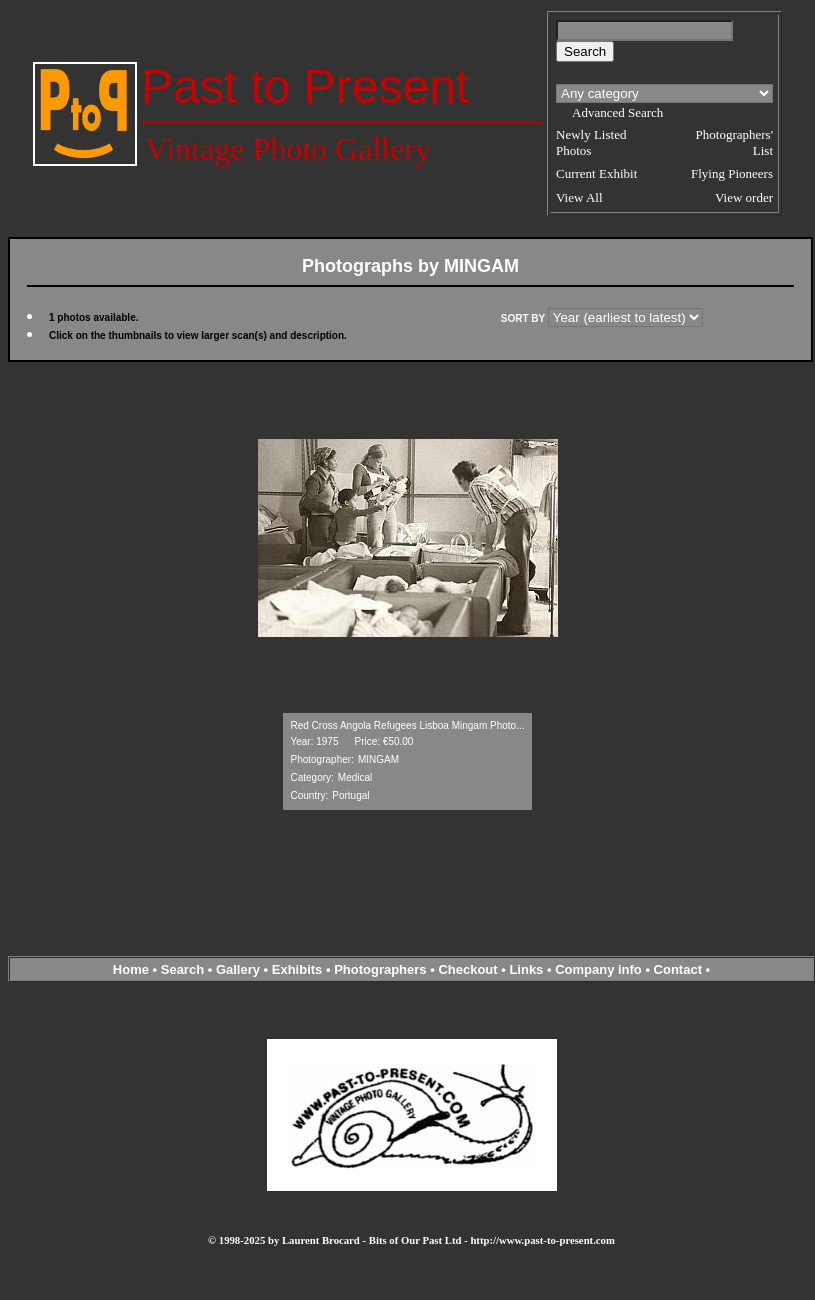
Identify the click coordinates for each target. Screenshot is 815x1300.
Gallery (238, 969)
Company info (600, 969)
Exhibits (297, 969)
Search (182, 969)
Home (131, 969)
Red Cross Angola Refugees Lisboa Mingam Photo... (407, 725)
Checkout (467, 969)
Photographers (380, 969)
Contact (678, 969)
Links (526, 969)
